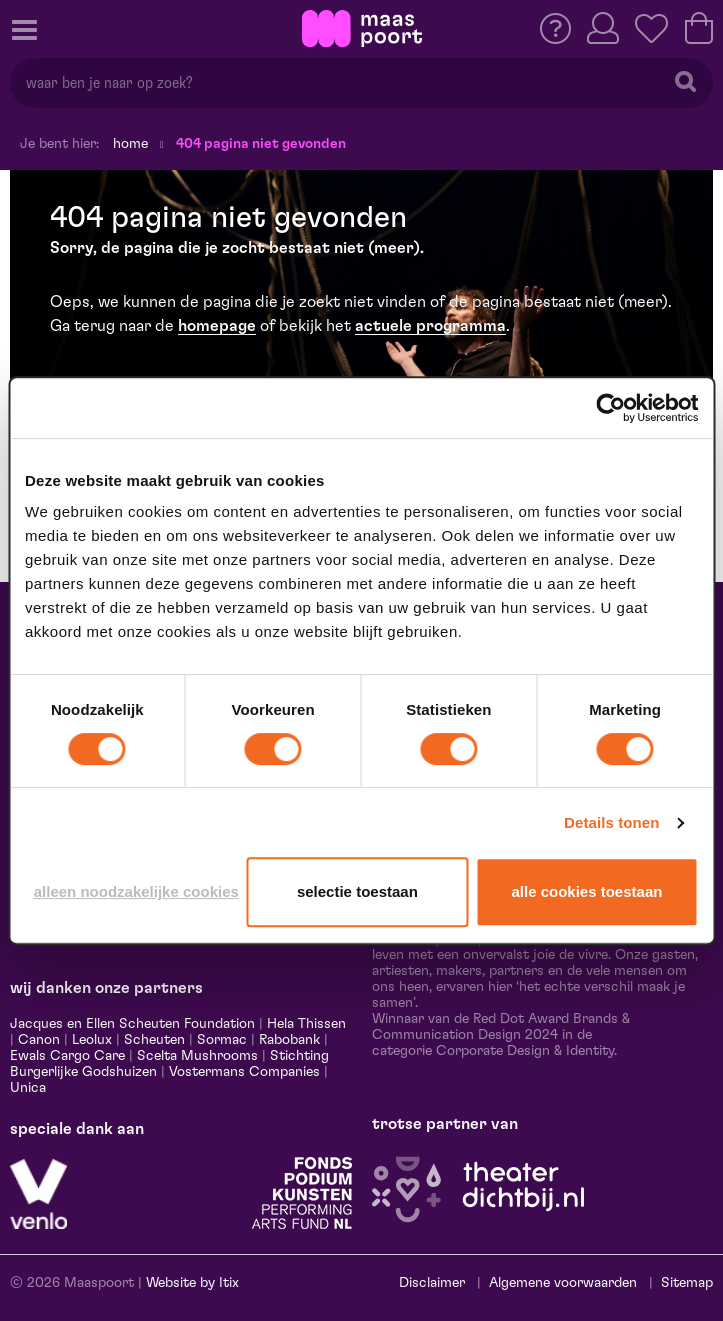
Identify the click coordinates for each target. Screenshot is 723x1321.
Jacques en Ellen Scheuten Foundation (132, 1024)
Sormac (222, 1040)
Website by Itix (192, 1283)
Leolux (92, 1040)
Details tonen (611, 822)
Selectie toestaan (357, 891)
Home (130, 144)
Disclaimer (432, 1283)
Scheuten (154, 1040)
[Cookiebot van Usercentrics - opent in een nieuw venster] (610, 408)
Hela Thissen (306, 1024)
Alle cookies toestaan (587, 891)
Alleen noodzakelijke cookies (136, 891)
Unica (28, 1088)
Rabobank (289, 1040)
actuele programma (430, 326)
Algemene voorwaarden (563, 1283)
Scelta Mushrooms (195, 1056)
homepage (217, 326)
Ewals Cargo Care (67, 1056)
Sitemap (687, 1283)
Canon (39, 1040)
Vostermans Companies (244, 1072)
